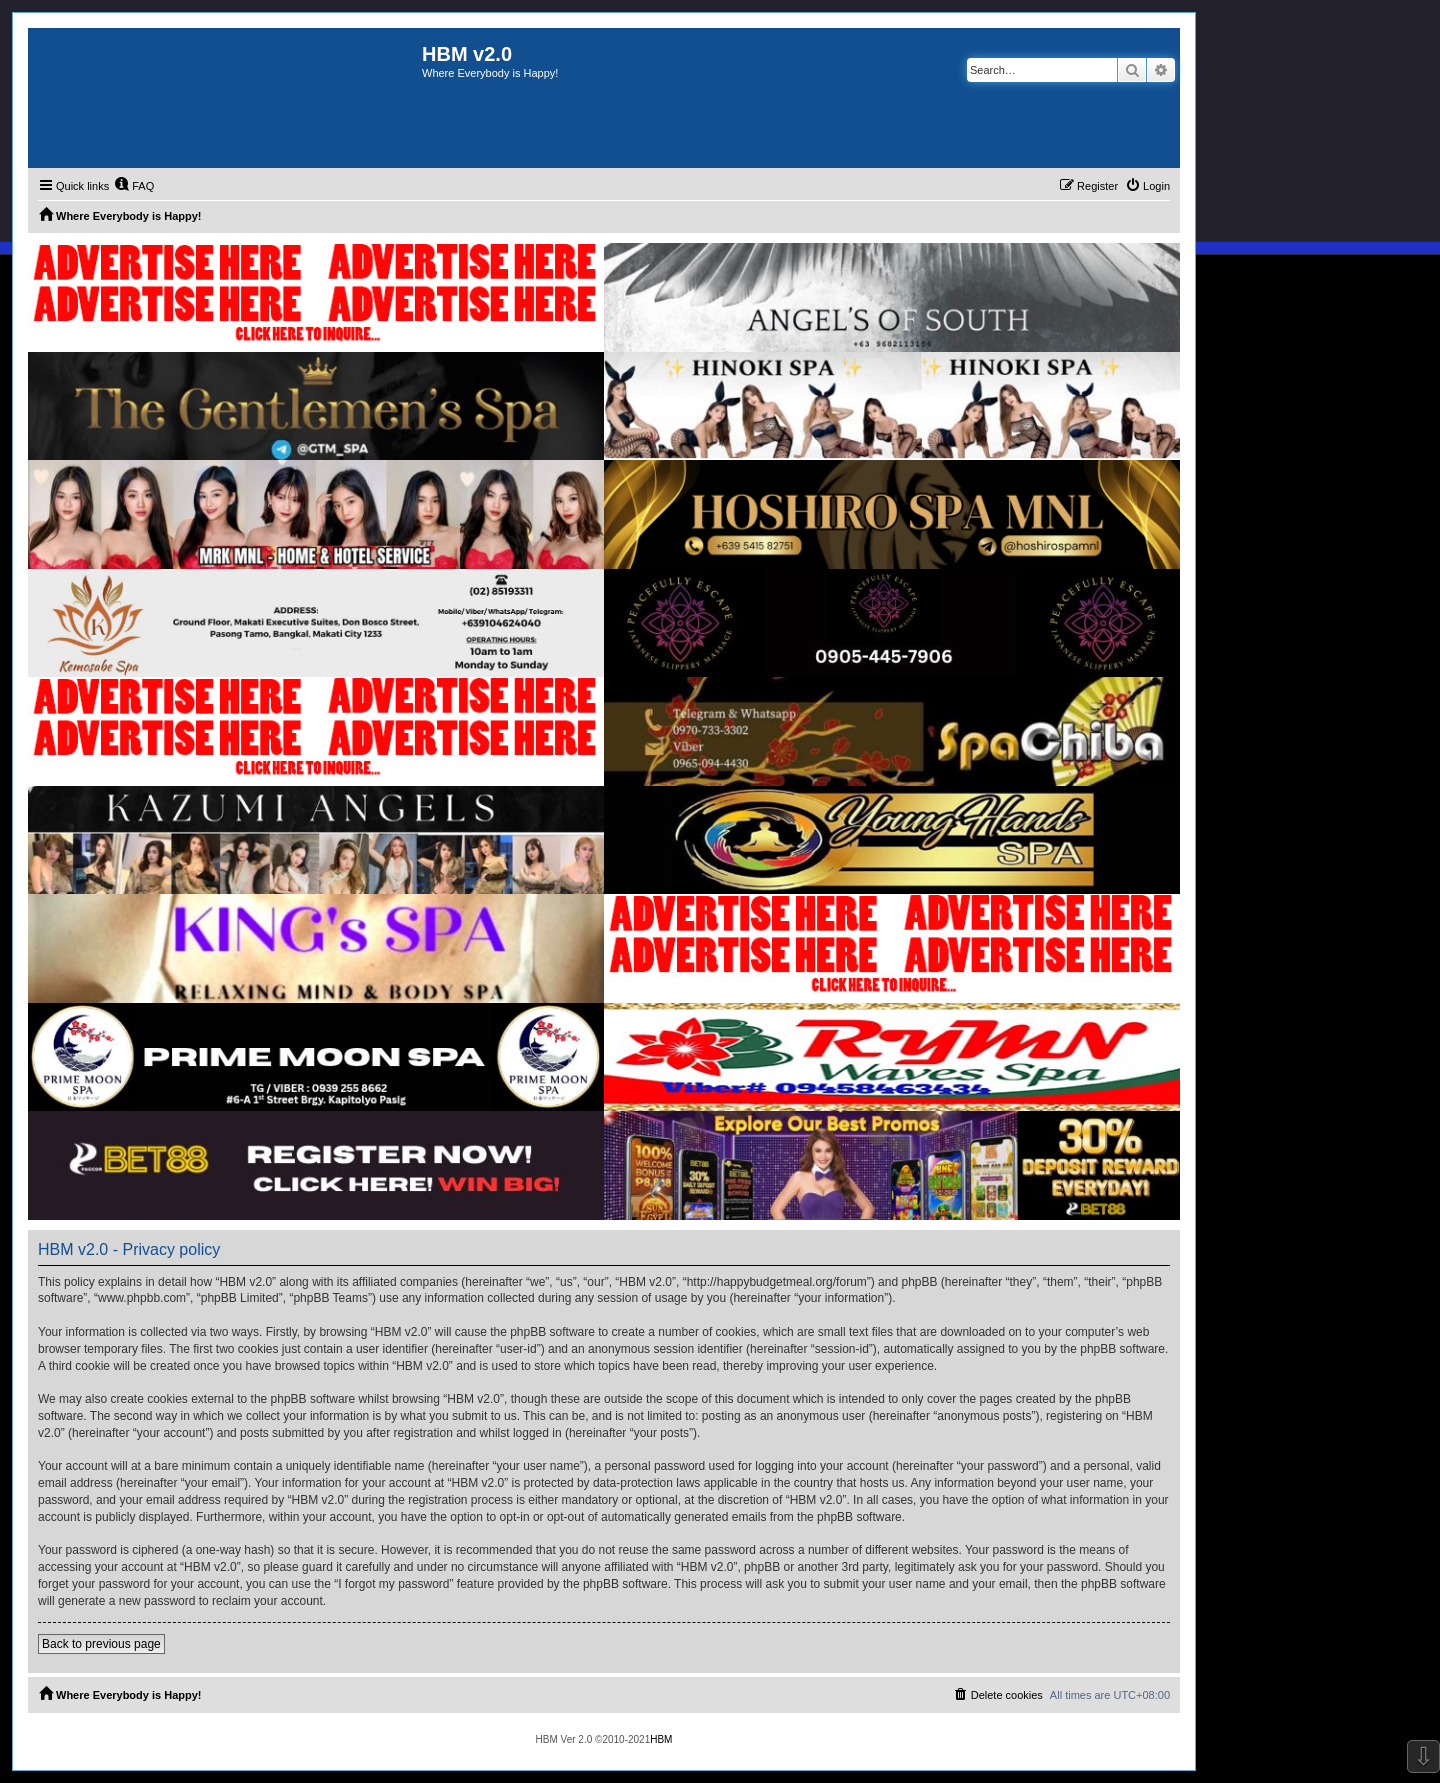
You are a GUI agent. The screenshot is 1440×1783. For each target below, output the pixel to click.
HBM (661, 1739)
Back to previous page (101, 1644)
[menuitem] (134, 186)
